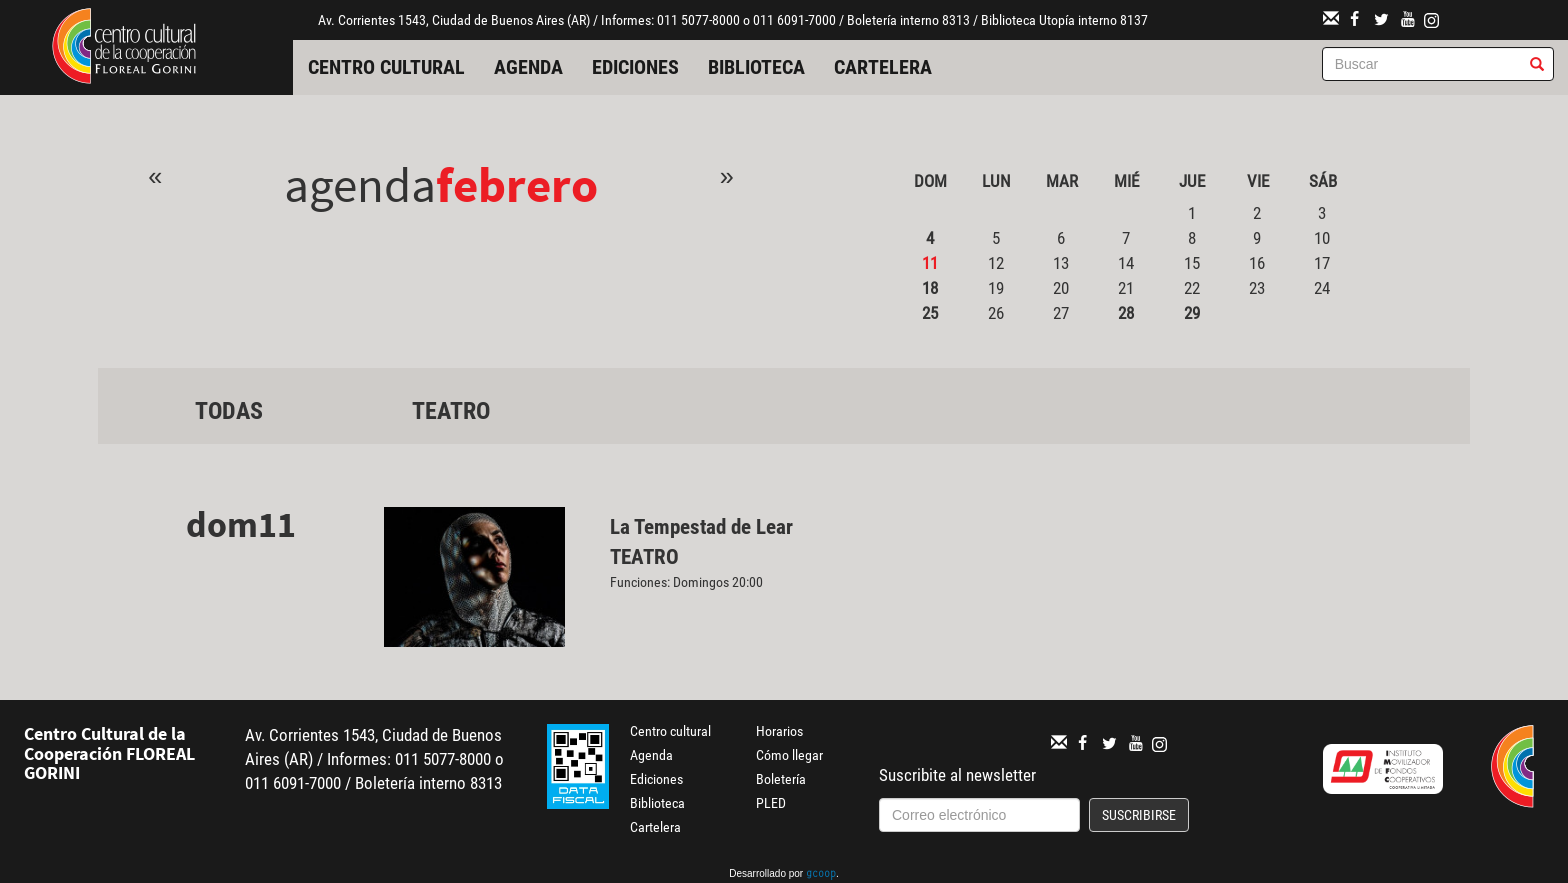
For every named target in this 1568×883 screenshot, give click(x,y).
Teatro (451, 411)
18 (930, 288)
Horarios (779, 731)
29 (1192, 313)
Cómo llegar (789, 755)
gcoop (821, 875)
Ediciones (635, 67)
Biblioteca (756, 67)
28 (1126, 313)
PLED (771, 803)
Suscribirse (1139, 815)
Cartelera (883, 67)
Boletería (781, 779)
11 (930, 263)
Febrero (517, 184)
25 (930, 313)
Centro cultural (386, 67)
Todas (229, 411)
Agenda (528, 67)
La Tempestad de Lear (701, 527)
